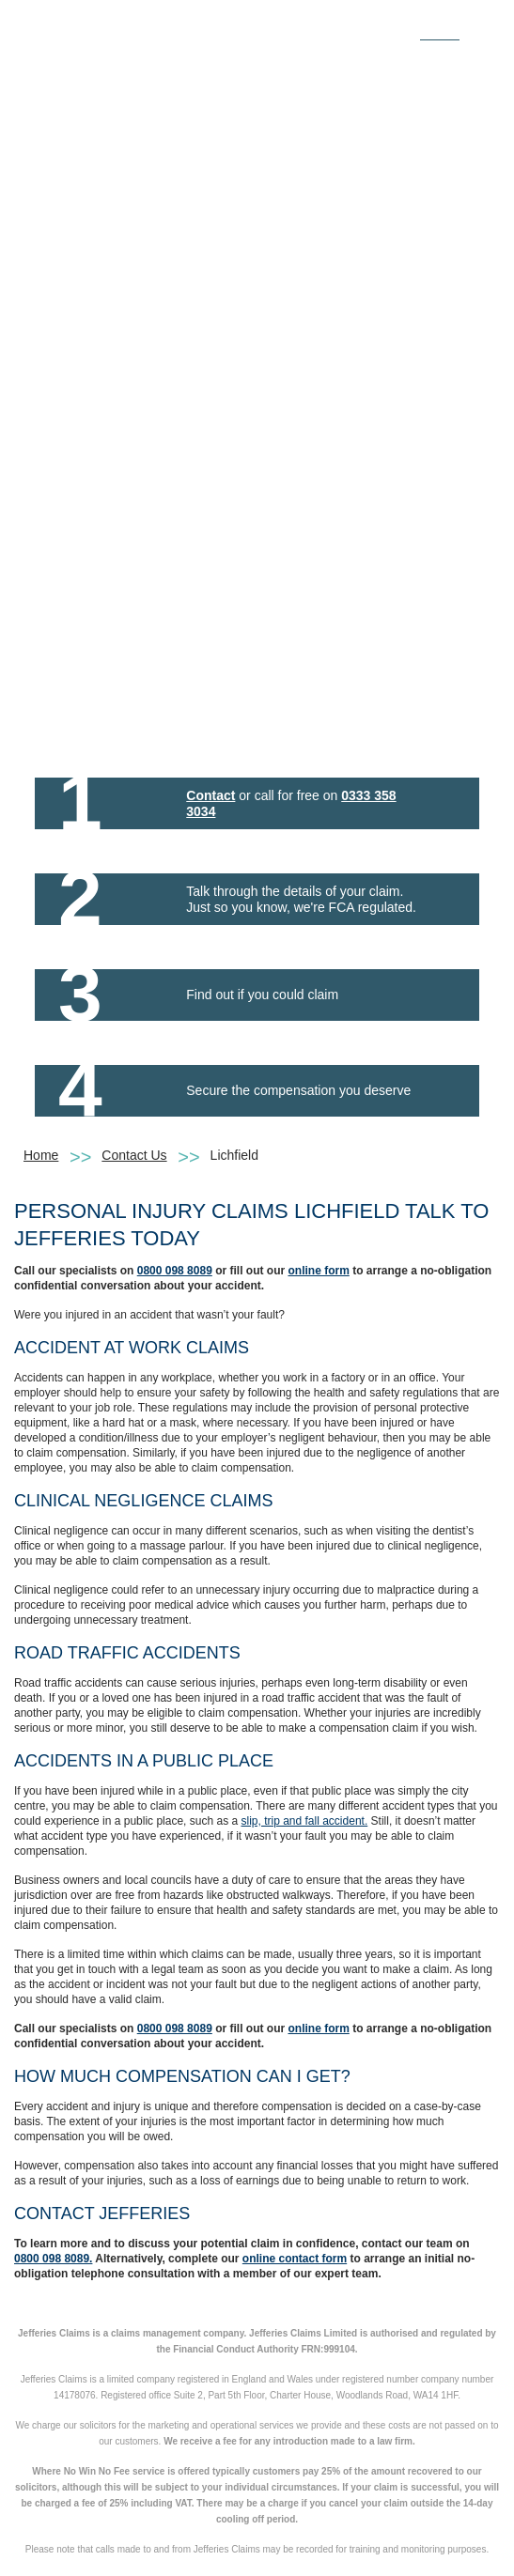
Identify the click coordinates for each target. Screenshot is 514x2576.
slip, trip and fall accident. (304, 1821)
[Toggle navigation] (479, 26)
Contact (210, 795)
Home (40, 1155)
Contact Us (133, 1155)
